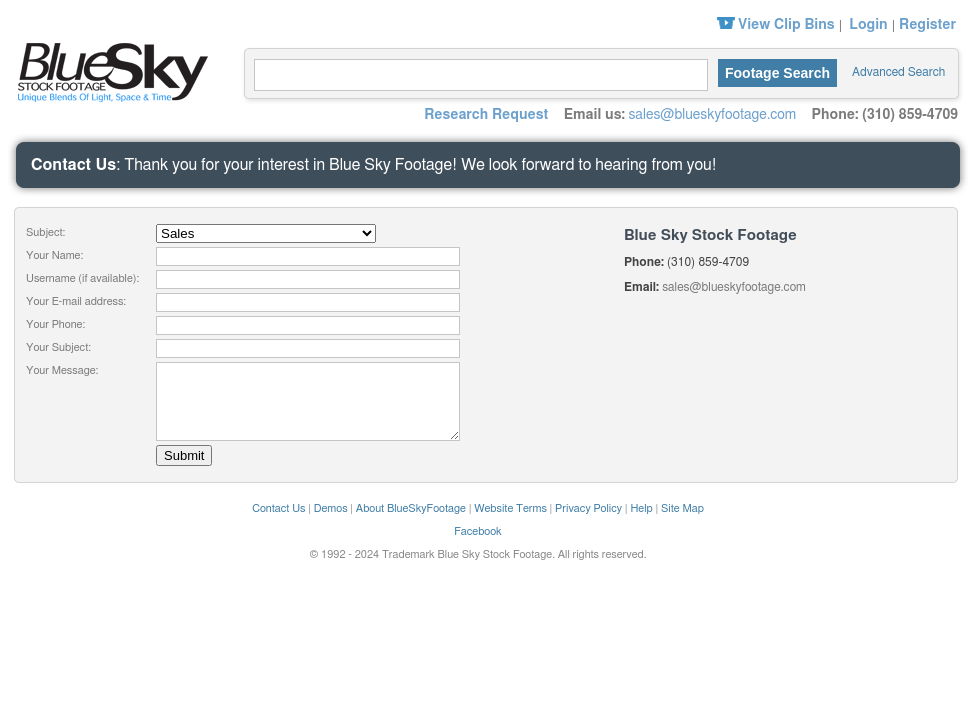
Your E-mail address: (76, 301)
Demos (331, 508)
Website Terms (510, 508)
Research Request (486, 115)
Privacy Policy (588, 508)
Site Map (682, 508)
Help (641, 508)
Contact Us (278, 508)
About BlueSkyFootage (411, 508)
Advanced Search (898, 72)
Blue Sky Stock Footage (108, 70)
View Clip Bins (786, 25)
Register (927, 25)
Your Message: (62, 370)
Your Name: (54, 255)
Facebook (478, 531)
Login (868, 25)
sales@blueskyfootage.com (712, 115)
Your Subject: (58, 347)
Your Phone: (55, 324)
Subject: (45, 232)
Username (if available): (82, 278)
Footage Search (777, 73)
